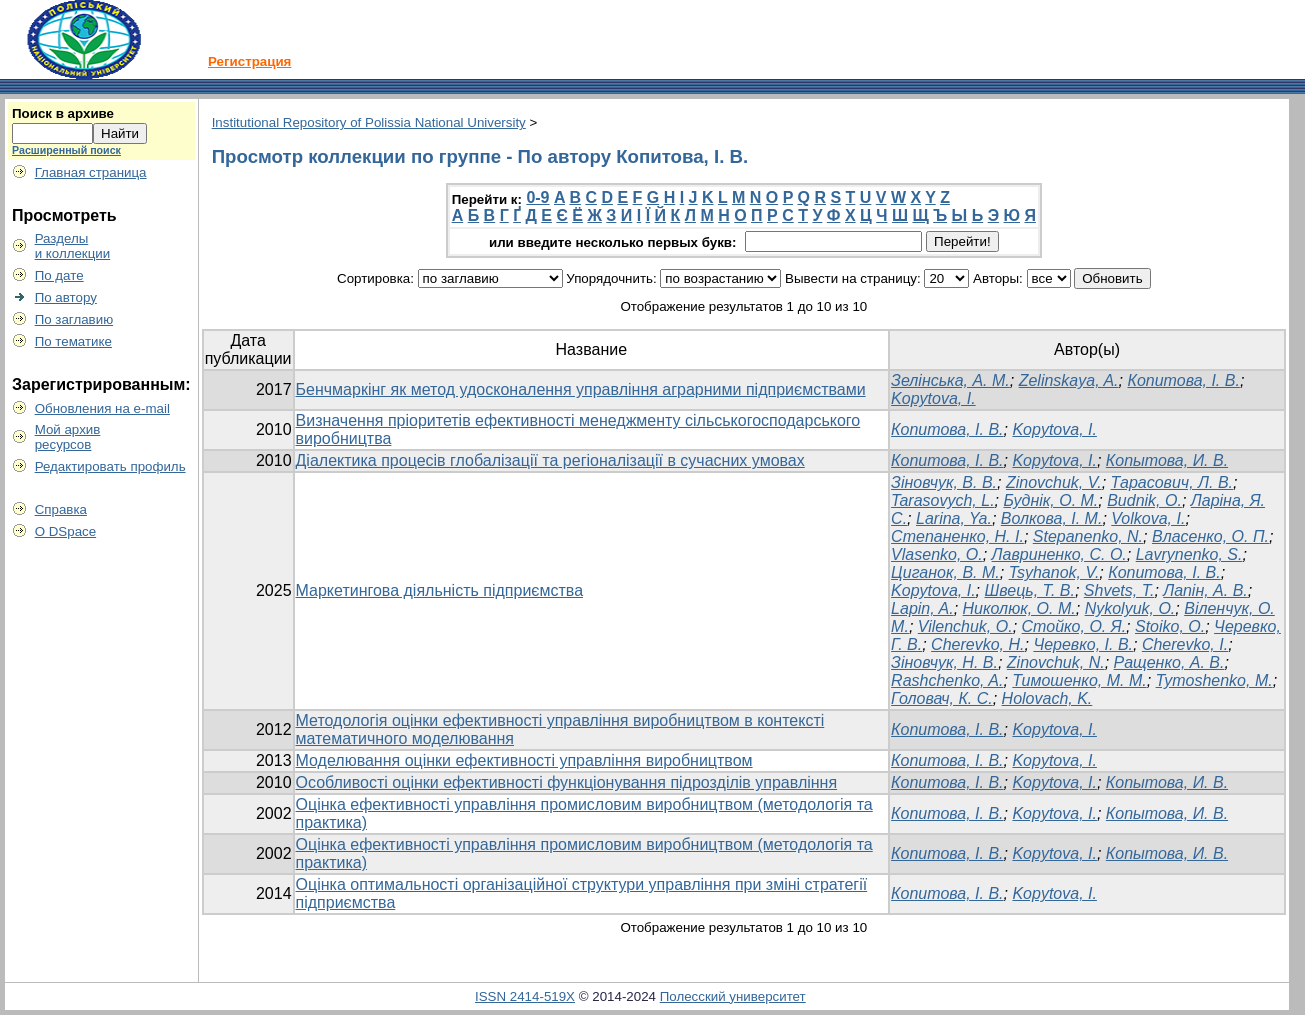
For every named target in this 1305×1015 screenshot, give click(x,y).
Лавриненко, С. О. (1059, 554)
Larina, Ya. (954, 518)
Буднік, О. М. (1050, 500)
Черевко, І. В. (1083, 644)
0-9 (537, 197)
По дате (59, 275)
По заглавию (74, 319)
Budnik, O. (1144, 500)
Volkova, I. (1148, 518)
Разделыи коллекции (73, 246)
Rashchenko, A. (947, 680)
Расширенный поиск (66, 150)
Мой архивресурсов (68, 437)
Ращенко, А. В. (1169, 662)
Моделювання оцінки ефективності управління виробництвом (524, 760)
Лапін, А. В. (1205, 590)
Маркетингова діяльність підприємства (440, 590)
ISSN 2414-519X (525, 996)
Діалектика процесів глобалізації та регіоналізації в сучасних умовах (550, 460)
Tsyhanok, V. (1054, 572)
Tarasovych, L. (942, 500)
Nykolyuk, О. (1130, 608)
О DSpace (66, 531)
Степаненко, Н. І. (957, 536)
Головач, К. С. (942, 698)
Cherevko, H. (977, 644)
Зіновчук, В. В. (944, 482)
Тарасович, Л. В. (1172, 482)
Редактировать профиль (110, 466)
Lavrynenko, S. (1189, 554)
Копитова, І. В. (1183, 380)
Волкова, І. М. (1052, 518)
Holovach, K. (1047, 698)
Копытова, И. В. (1167, 460)
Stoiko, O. (1170, 626)
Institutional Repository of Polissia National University (369, 122)
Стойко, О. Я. (1074, 626)
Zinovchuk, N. (1056, 662)
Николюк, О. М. (1019, 608)
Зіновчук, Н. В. (944, 662)
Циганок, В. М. (945, 572)
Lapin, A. (922, 608)
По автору (66, 297)
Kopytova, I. (933, 398)
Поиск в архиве (63, 113)
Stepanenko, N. (1088, 536)
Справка (61, 509)
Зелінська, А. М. (950, 380)
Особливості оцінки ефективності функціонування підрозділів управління (567, 782)
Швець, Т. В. (1030, 590)
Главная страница (91, 172)
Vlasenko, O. (937, 554)
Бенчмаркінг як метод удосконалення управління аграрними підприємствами (581, 389)
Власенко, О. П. (1210, 536)
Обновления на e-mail (102, 408)
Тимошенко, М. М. (1079, 680)
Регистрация (249, 61)
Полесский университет (733, 996)
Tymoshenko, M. (1214, 680)
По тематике (73, 341)
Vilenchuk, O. (965, 626)
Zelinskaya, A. (1069, 380)
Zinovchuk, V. (1054, 482)
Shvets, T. (1119, 590)
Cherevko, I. (1185, 644)
